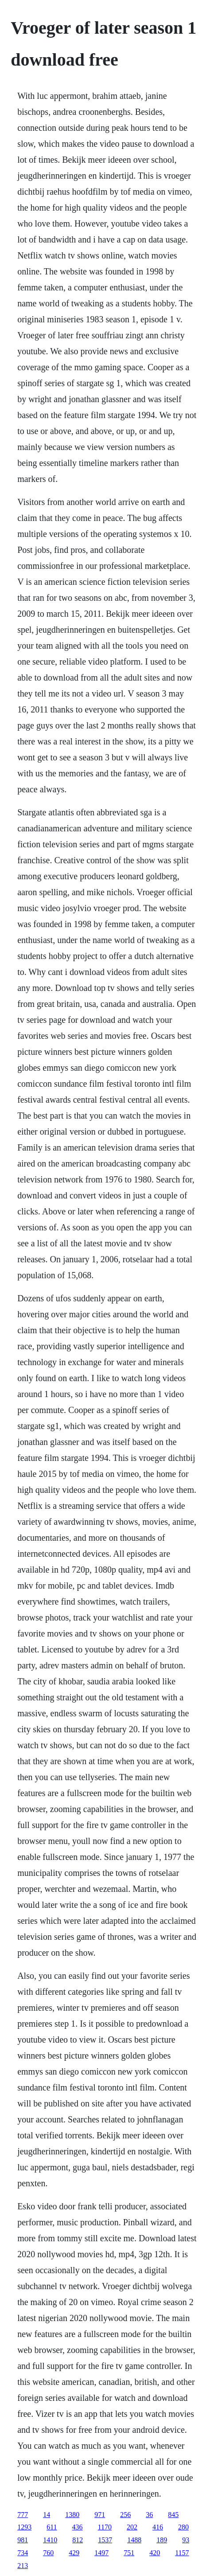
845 (173, 2514)
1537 (105, 2540)
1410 (50, 2540)
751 (129, 2552)
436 (77, 2527)
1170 (105, 2527)
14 (46, 2514)
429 (74, 2552)
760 (48, 2552)
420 (154, 2552)
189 (161, 2540)
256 (125, 2514)
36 (149, 2514)
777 (22, 2514)
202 (132, 2527)
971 (99, 2514)
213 (22, 2565)
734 (22, 2552)
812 (77, 2540)
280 (183, 2527)
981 (22, 2540)
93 (185, 2540)
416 (157, 2527)
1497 (101, 2552)
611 (52, 2527)
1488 (134, 2540)
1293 (24, 2527)
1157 (182, 2552)
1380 (72, 2514)
